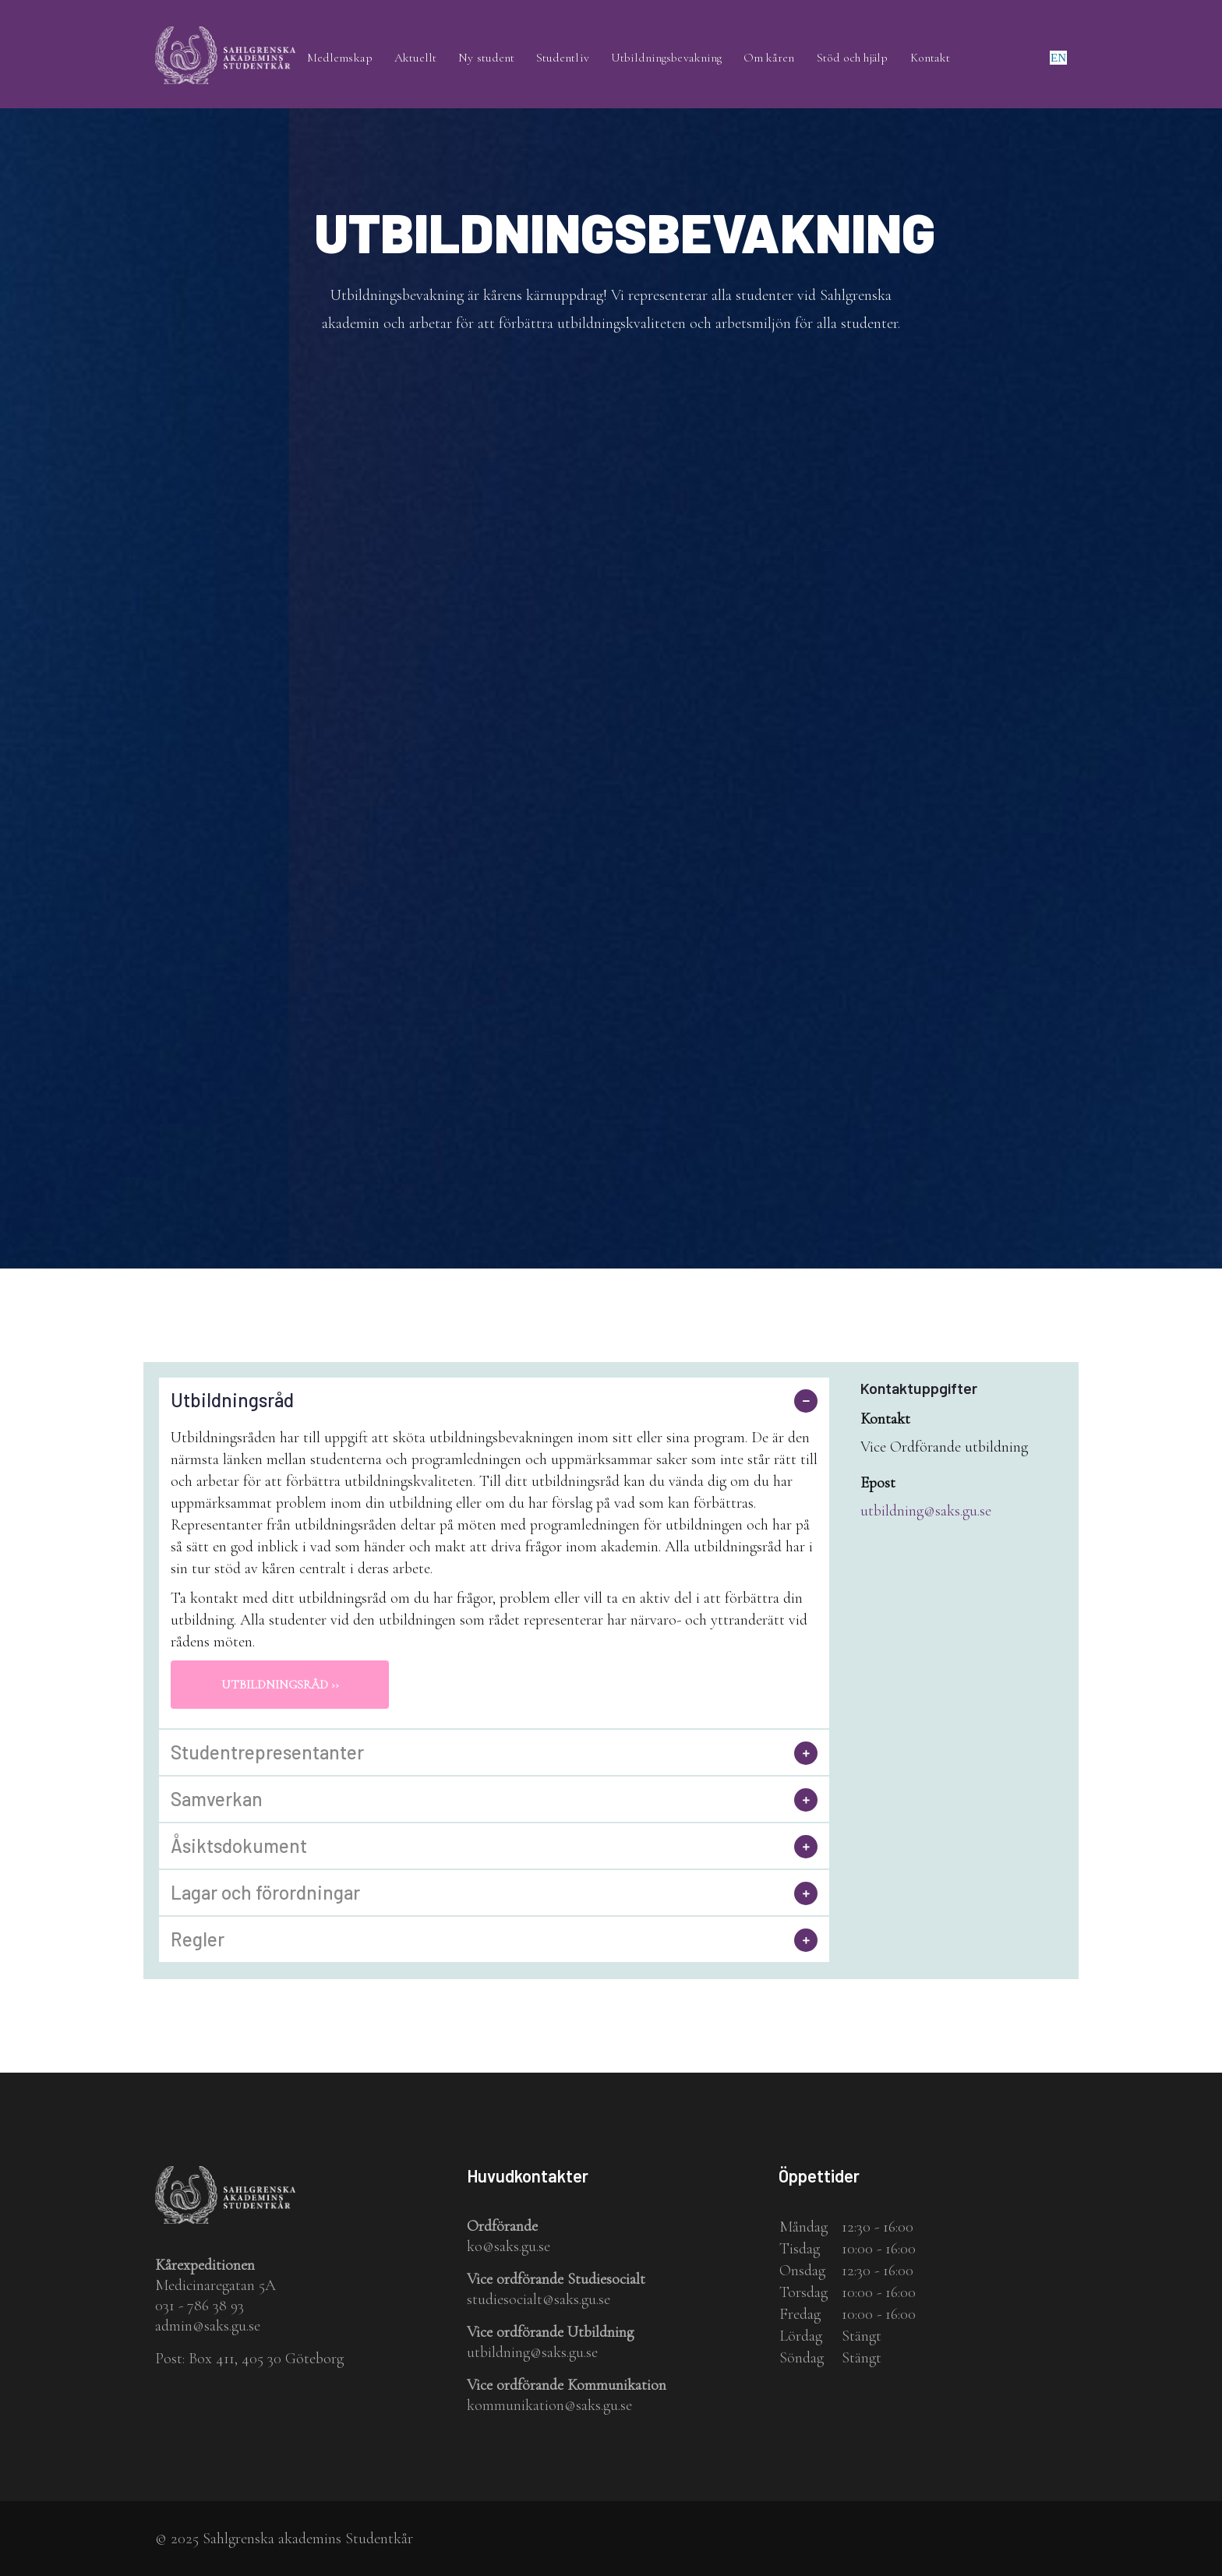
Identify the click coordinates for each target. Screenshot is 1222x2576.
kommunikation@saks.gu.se (549, 2405)
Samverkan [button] (217, 1799)
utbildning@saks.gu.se (925, 1510)
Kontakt (934, 58)
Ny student (492, 58)
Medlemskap (346, 58)
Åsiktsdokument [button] (239, 1846)
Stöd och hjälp (856, 58)
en (1058, 57)
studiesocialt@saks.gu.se (538, 2299)
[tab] (494, 1400)
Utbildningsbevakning (670, 58)
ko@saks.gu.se (508, 2246)
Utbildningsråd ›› (280, 1684)
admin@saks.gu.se (207, 2326)
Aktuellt (421, 58)
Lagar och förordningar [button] (265, 1893)
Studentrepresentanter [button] (267, 1752)
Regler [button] (197, 1939)
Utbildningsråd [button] (232, 1400)
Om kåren (773, 58)
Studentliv (568, 58)
